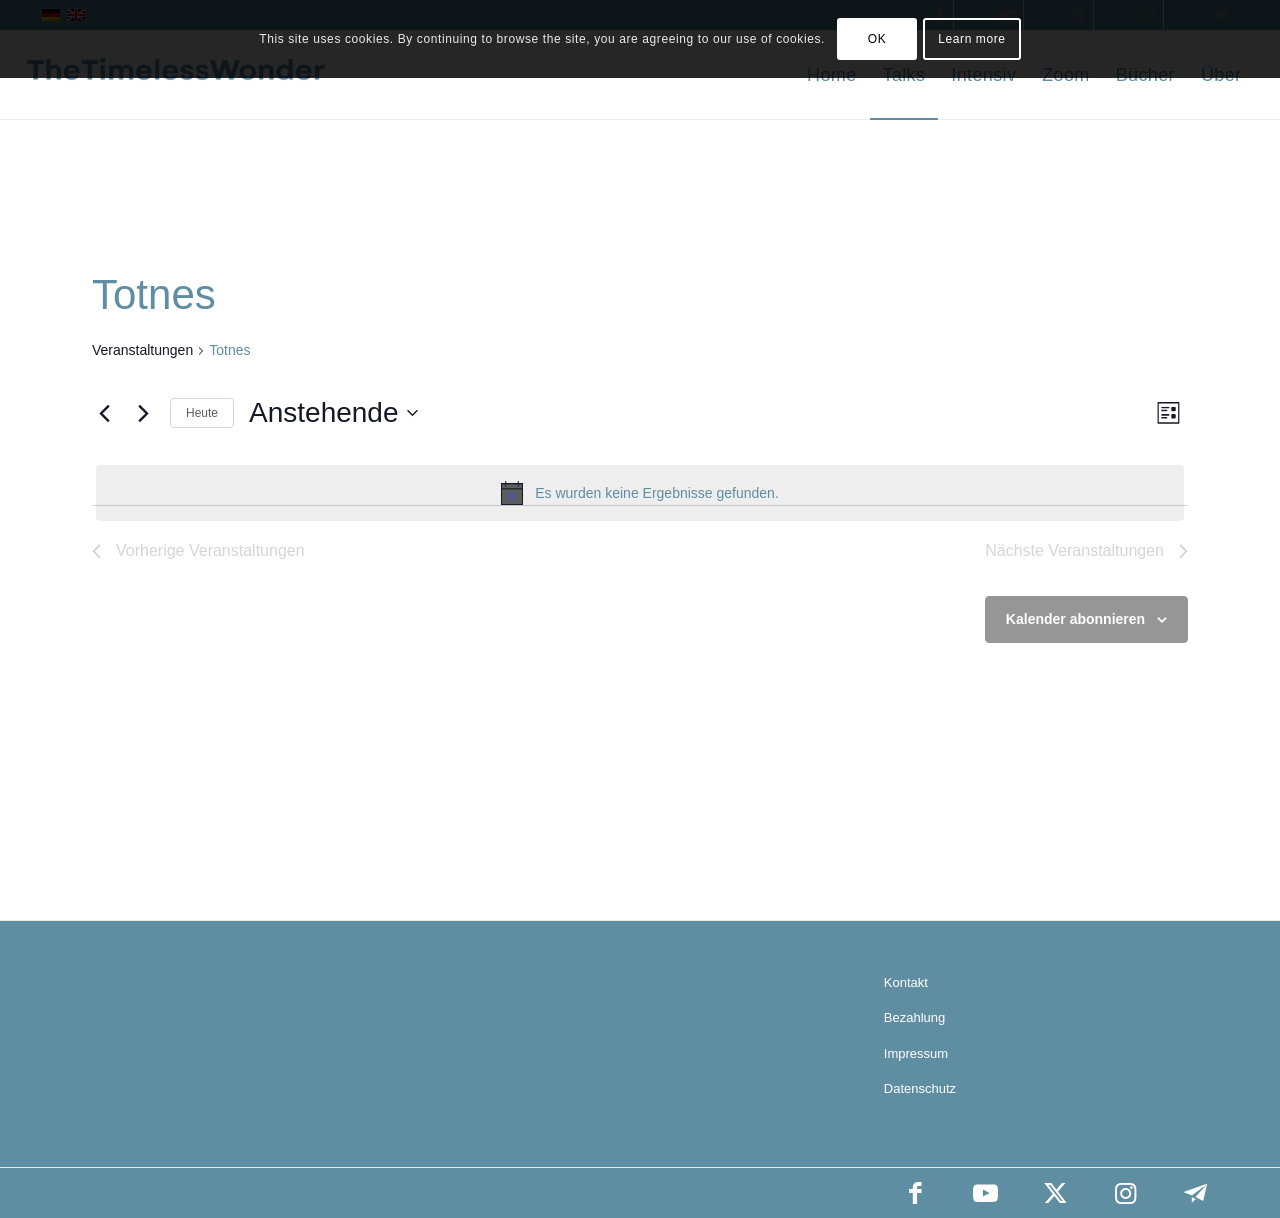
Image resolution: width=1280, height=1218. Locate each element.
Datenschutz (920, 1088)
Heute (202, 413)
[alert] (640, 493)
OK (877, 39)
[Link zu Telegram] (1195, 1193)
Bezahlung (914, 1017)
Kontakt (906, 982)
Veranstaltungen (142, 350)
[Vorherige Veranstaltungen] (104, 413)
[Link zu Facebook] (915, 1193)
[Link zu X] (1055, 1193)
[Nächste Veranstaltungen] (143, 413)
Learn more (971, 39)
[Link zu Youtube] (985, 1193)
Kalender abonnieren (1075, 619)
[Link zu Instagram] (1125, 1193)
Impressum (916, 1053)
